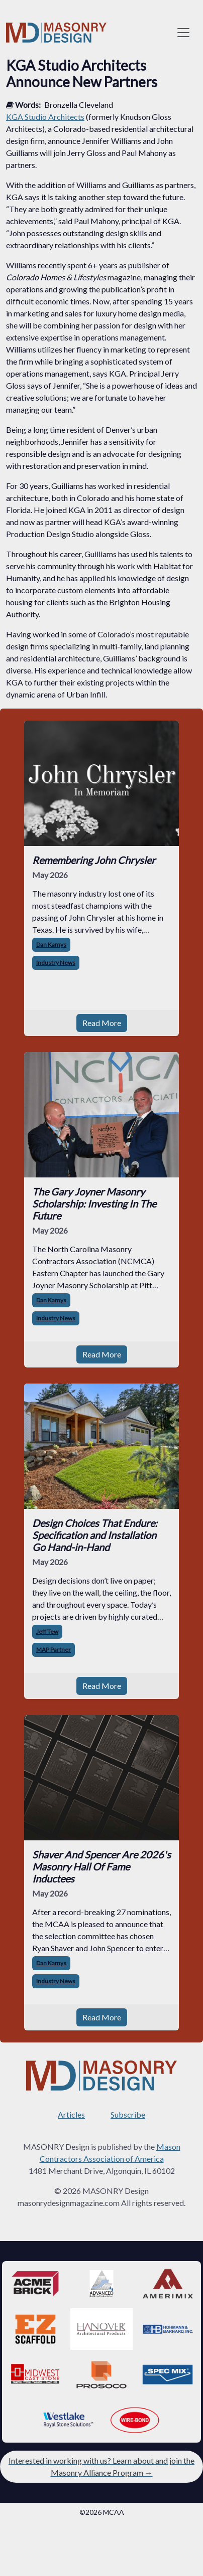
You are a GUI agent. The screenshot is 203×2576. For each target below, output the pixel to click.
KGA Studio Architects (45, 116)
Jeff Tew (47, 1631)
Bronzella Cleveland (78, 104)
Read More (101, 1022)
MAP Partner (53, 1649)
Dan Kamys (51, 944)
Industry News (55, 962)
